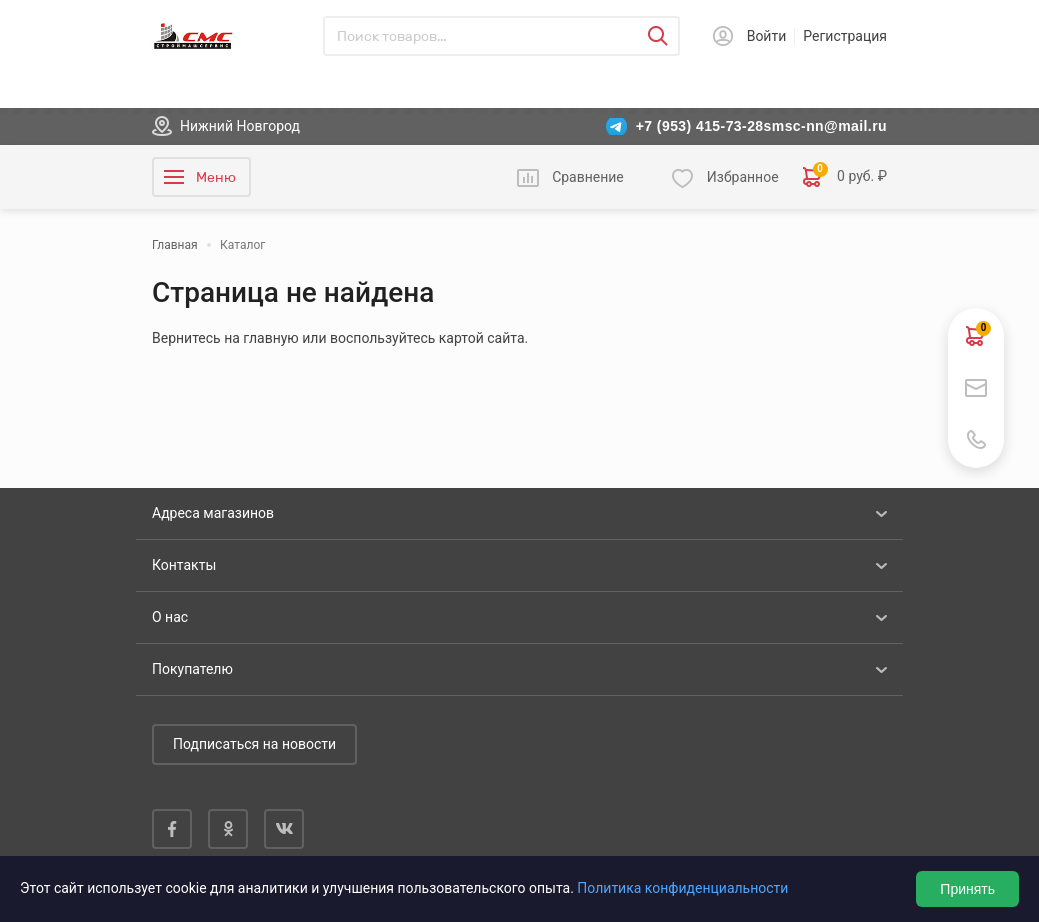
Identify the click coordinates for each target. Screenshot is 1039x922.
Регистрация (845, 36)
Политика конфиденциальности (682, 888)
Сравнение (588, 177)
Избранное (743, 177)
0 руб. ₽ (845, 177)
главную (270, 338)
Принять (967, 889)
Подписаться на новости (254, 744)
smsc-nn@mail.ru (825, 126)
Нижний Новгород (240, 126)
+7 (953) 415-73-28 (700, 126)
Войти (767, 36)
